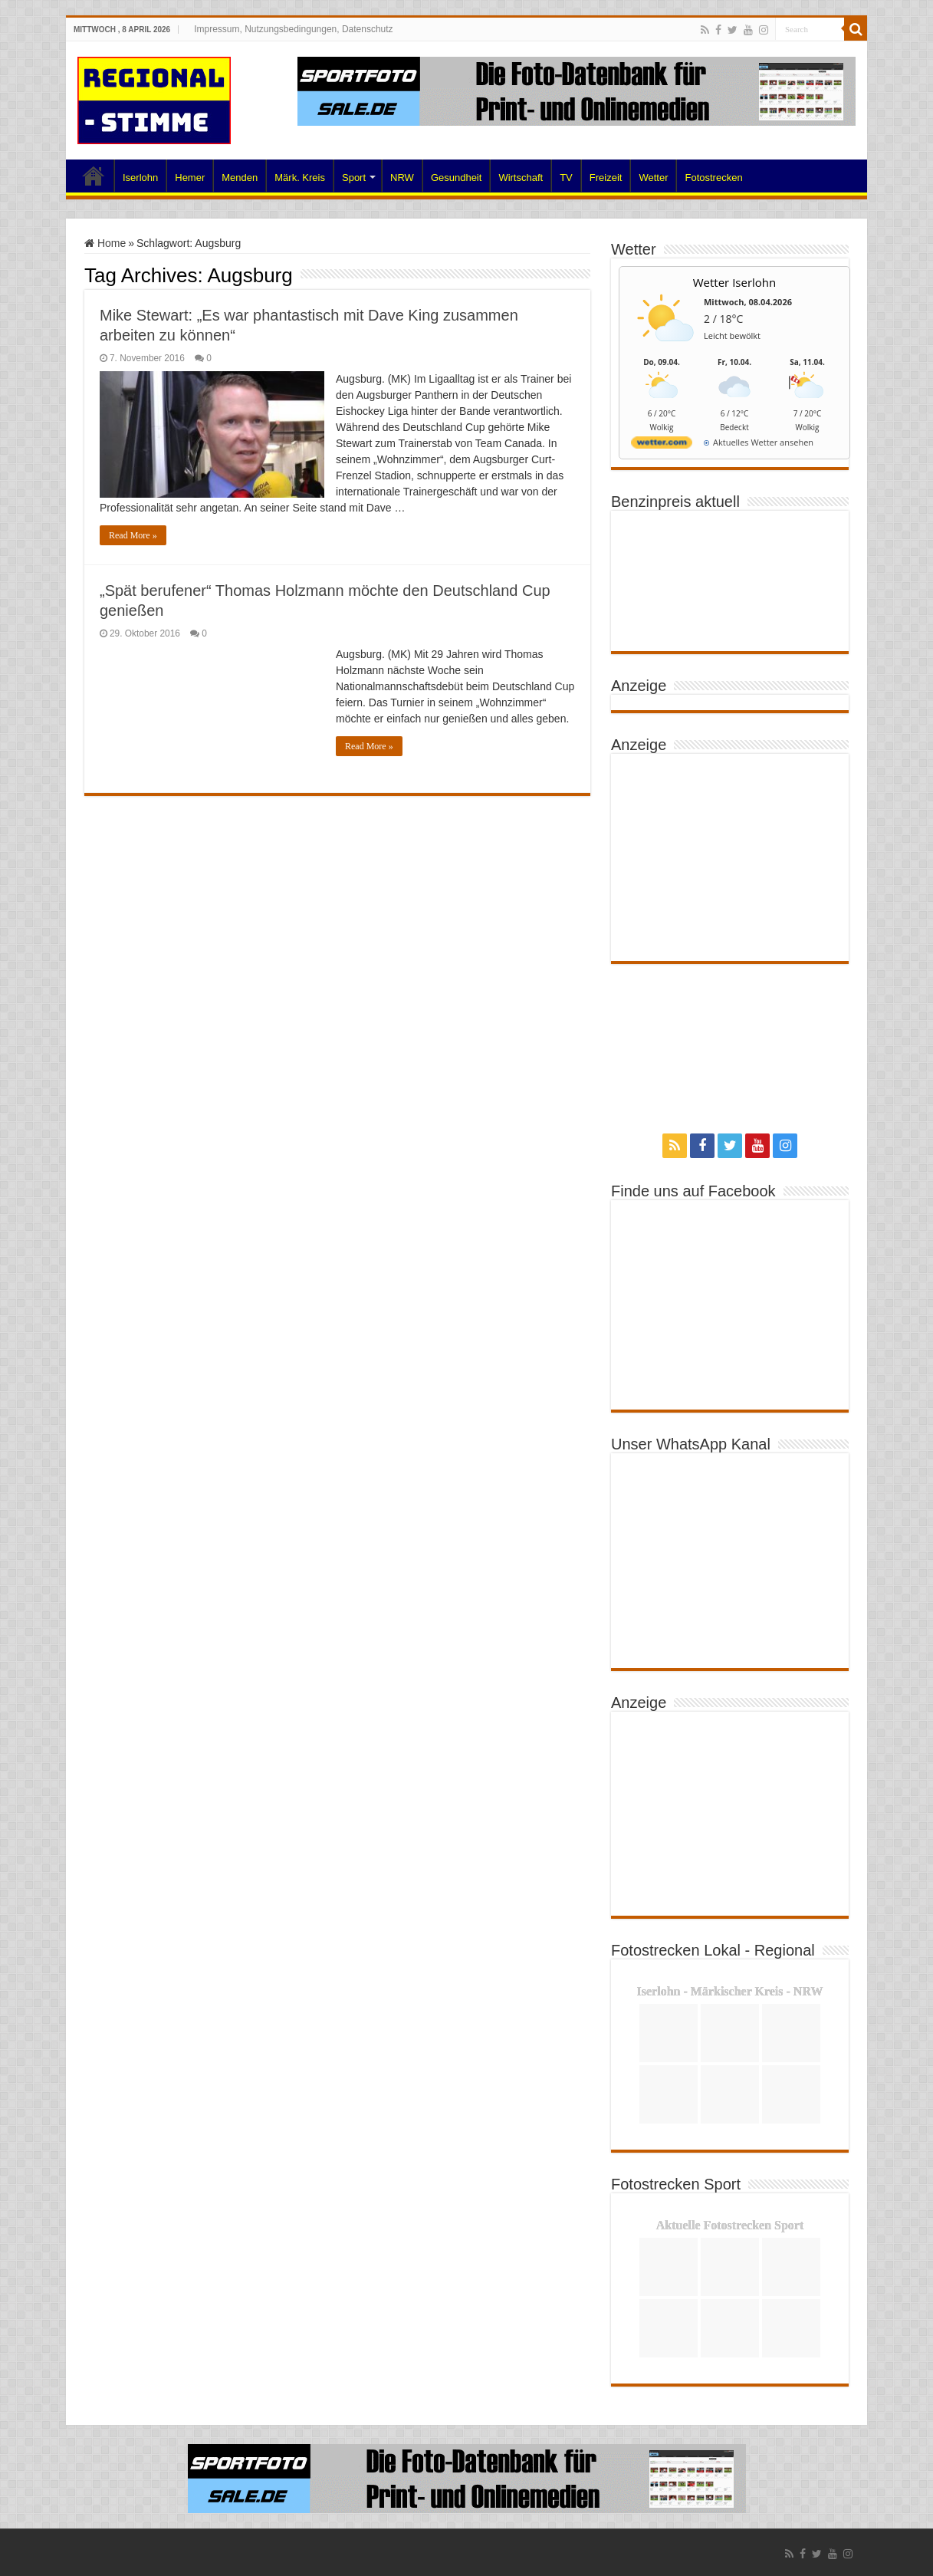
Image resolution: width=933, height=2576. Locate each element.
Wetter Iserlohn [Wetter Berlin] (735, 282)
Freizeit (606, 177)
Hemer (190, 177)
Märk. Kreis (299, 177)
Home (93, 176)
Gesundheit (456, 177)
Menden (240, 177)
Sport (354, 177)
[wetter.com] (661, 445)
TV (566, 177)
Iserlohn (140, 177)
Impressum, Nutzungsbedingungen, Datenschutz (293, 29)
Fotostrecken (713, 177)
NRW (402, 177)
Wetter (653, 177)
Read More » (133, 535)
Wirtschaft (520, 177)
